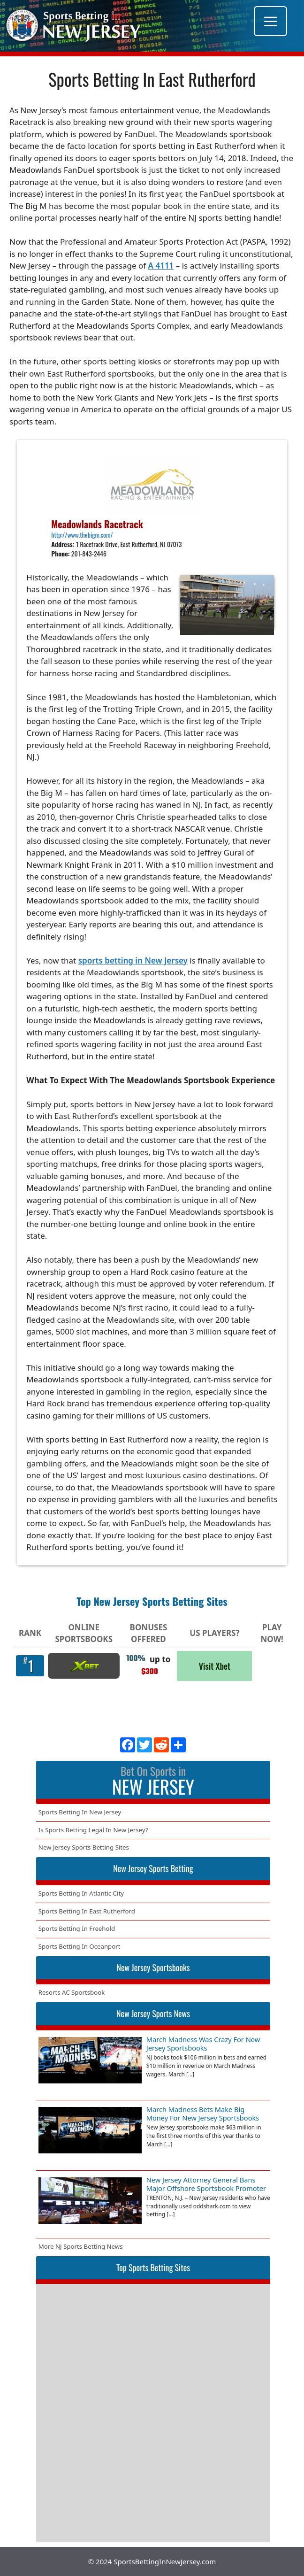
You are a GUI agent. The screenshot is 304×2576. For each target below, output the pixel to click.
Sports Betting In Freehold (76, 1928)
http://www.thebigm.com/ (82, 535)
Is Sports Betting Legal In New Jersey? (93, 1830)
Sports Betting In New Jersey (79, 1812)
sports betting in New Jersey (133, 960)
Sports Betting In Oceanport (79, 1946)
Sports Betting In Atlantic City (81, 1893)
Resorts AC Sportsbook (71, 1992)
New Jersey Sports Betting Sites (83, 1847)
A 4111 (161, 265)
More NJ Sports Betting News (80, 2246)
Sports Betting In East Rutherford (86, 1911)
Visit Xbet (214, 1666)
